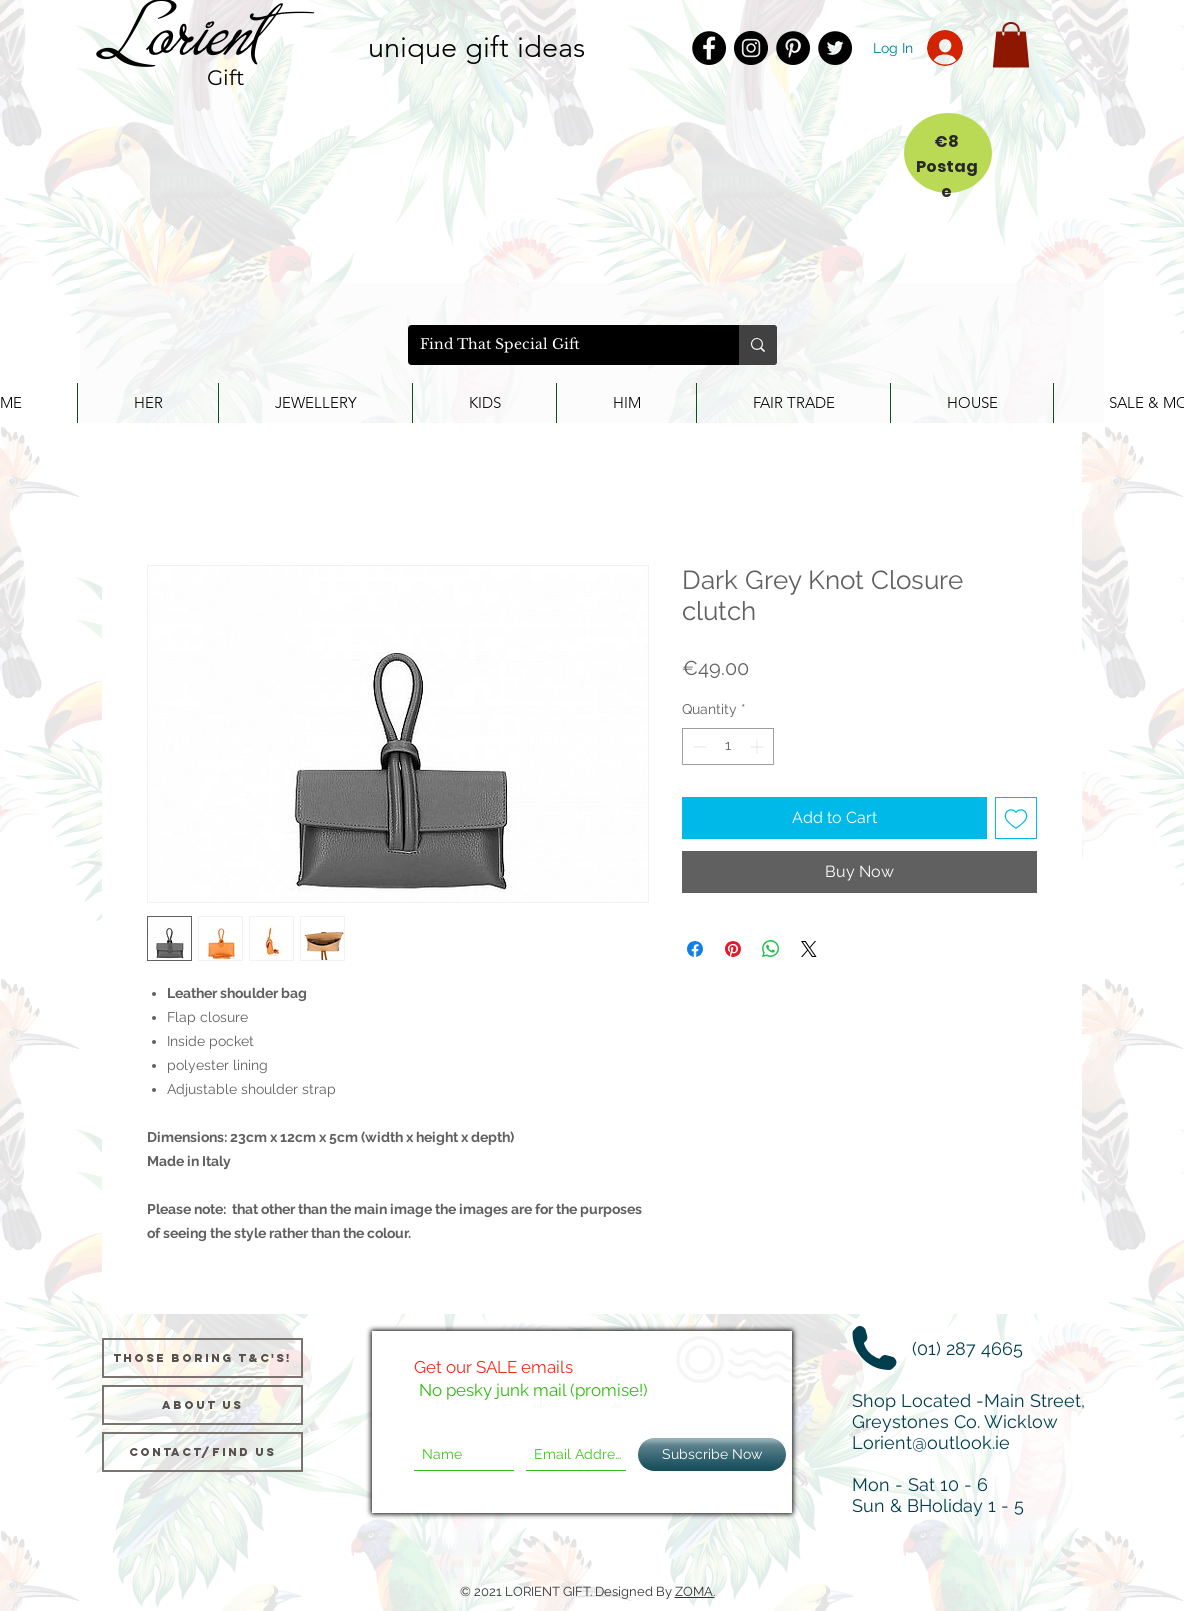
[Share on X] (809, 949)
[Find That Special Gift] (558, 345)
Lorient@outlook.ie (931, 1442)
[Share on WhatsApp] (771, 949)
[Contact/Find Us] (202, 1452)
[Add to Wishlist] (1016, 818)
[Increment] (758, 746)
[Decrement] (697, 746)
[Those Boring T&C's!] (202, 1358)
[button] (1011, 44)
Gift (226, 77)
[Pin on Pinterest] (733, 949)
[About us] (202, 1405)
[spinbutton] (728, 746)
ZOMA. (695, 1591)
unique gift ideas (476, 46)
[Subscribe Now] (712, 1454)
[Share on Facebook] (695, 949)
